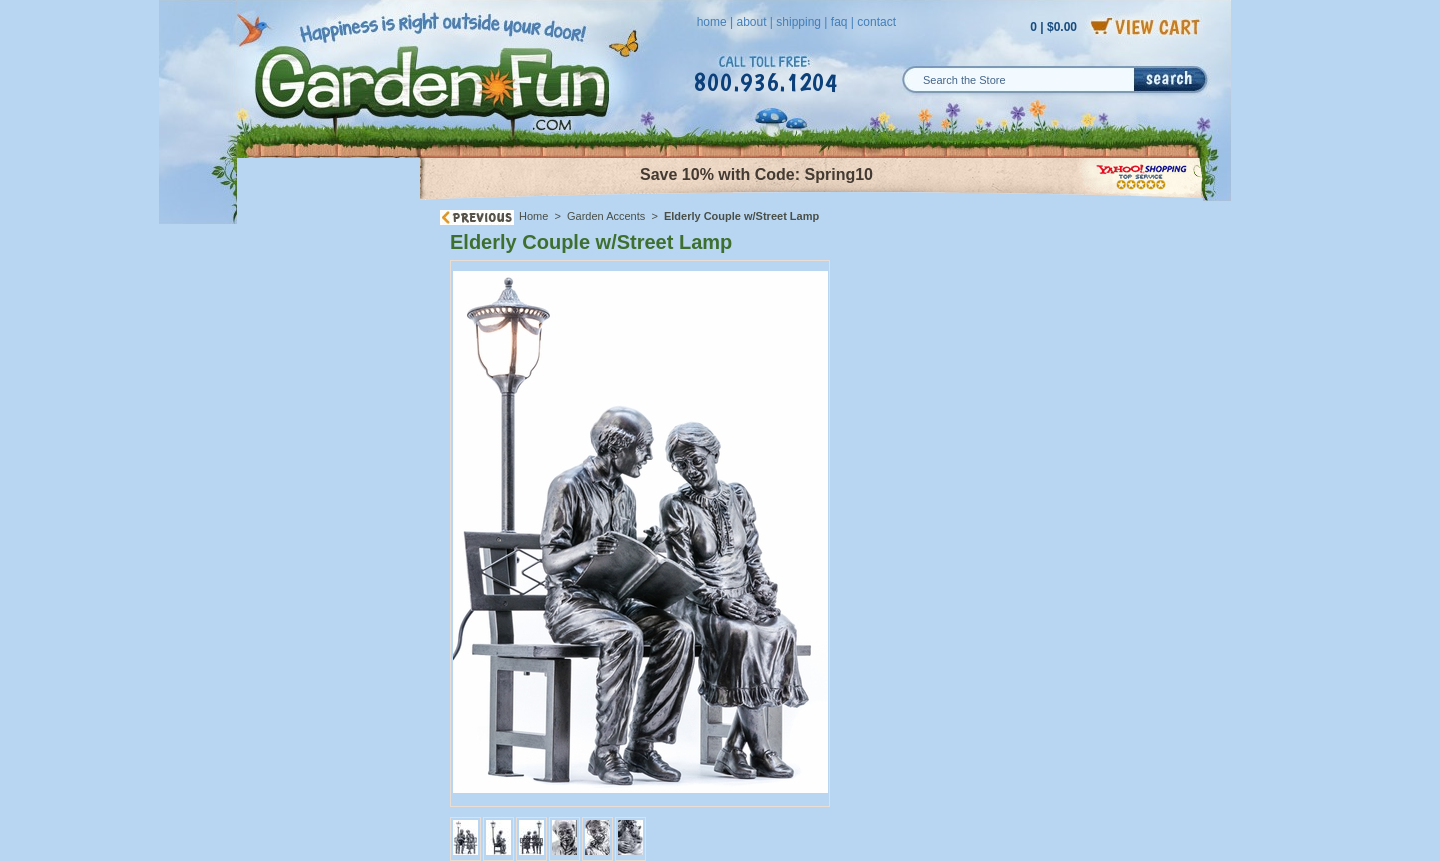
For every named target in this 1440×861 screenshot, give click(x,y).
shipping (798, 22)
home (712, 22)
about (751, 22)
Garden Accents (606, 216)
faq (839, 22)
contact (876, 22)
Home (533, 216)
